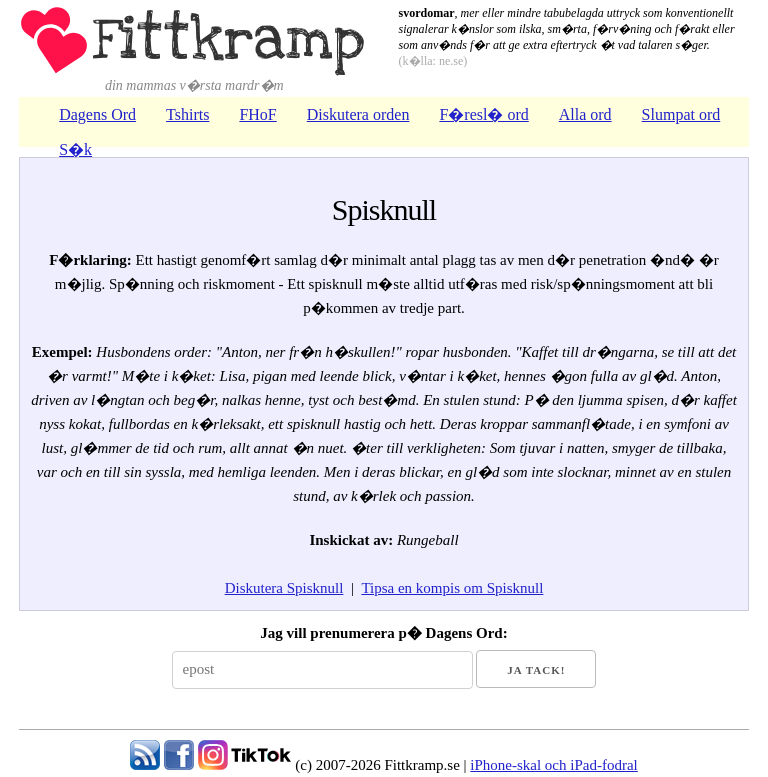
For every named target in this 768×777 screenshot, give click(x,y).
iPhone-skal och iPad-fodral (553, 765)
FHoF (257, 114)
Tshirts (187, 114)
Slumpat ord (681, 114)
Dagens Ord (97, 114)
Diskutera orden (358, 114)
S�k (75, 149)
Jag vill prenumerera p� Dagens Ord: (383, 633)
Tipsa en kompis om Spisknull (452, 588)
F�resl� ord (483, 114)
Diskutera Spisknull (284, 588)
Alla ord (585, 114)
